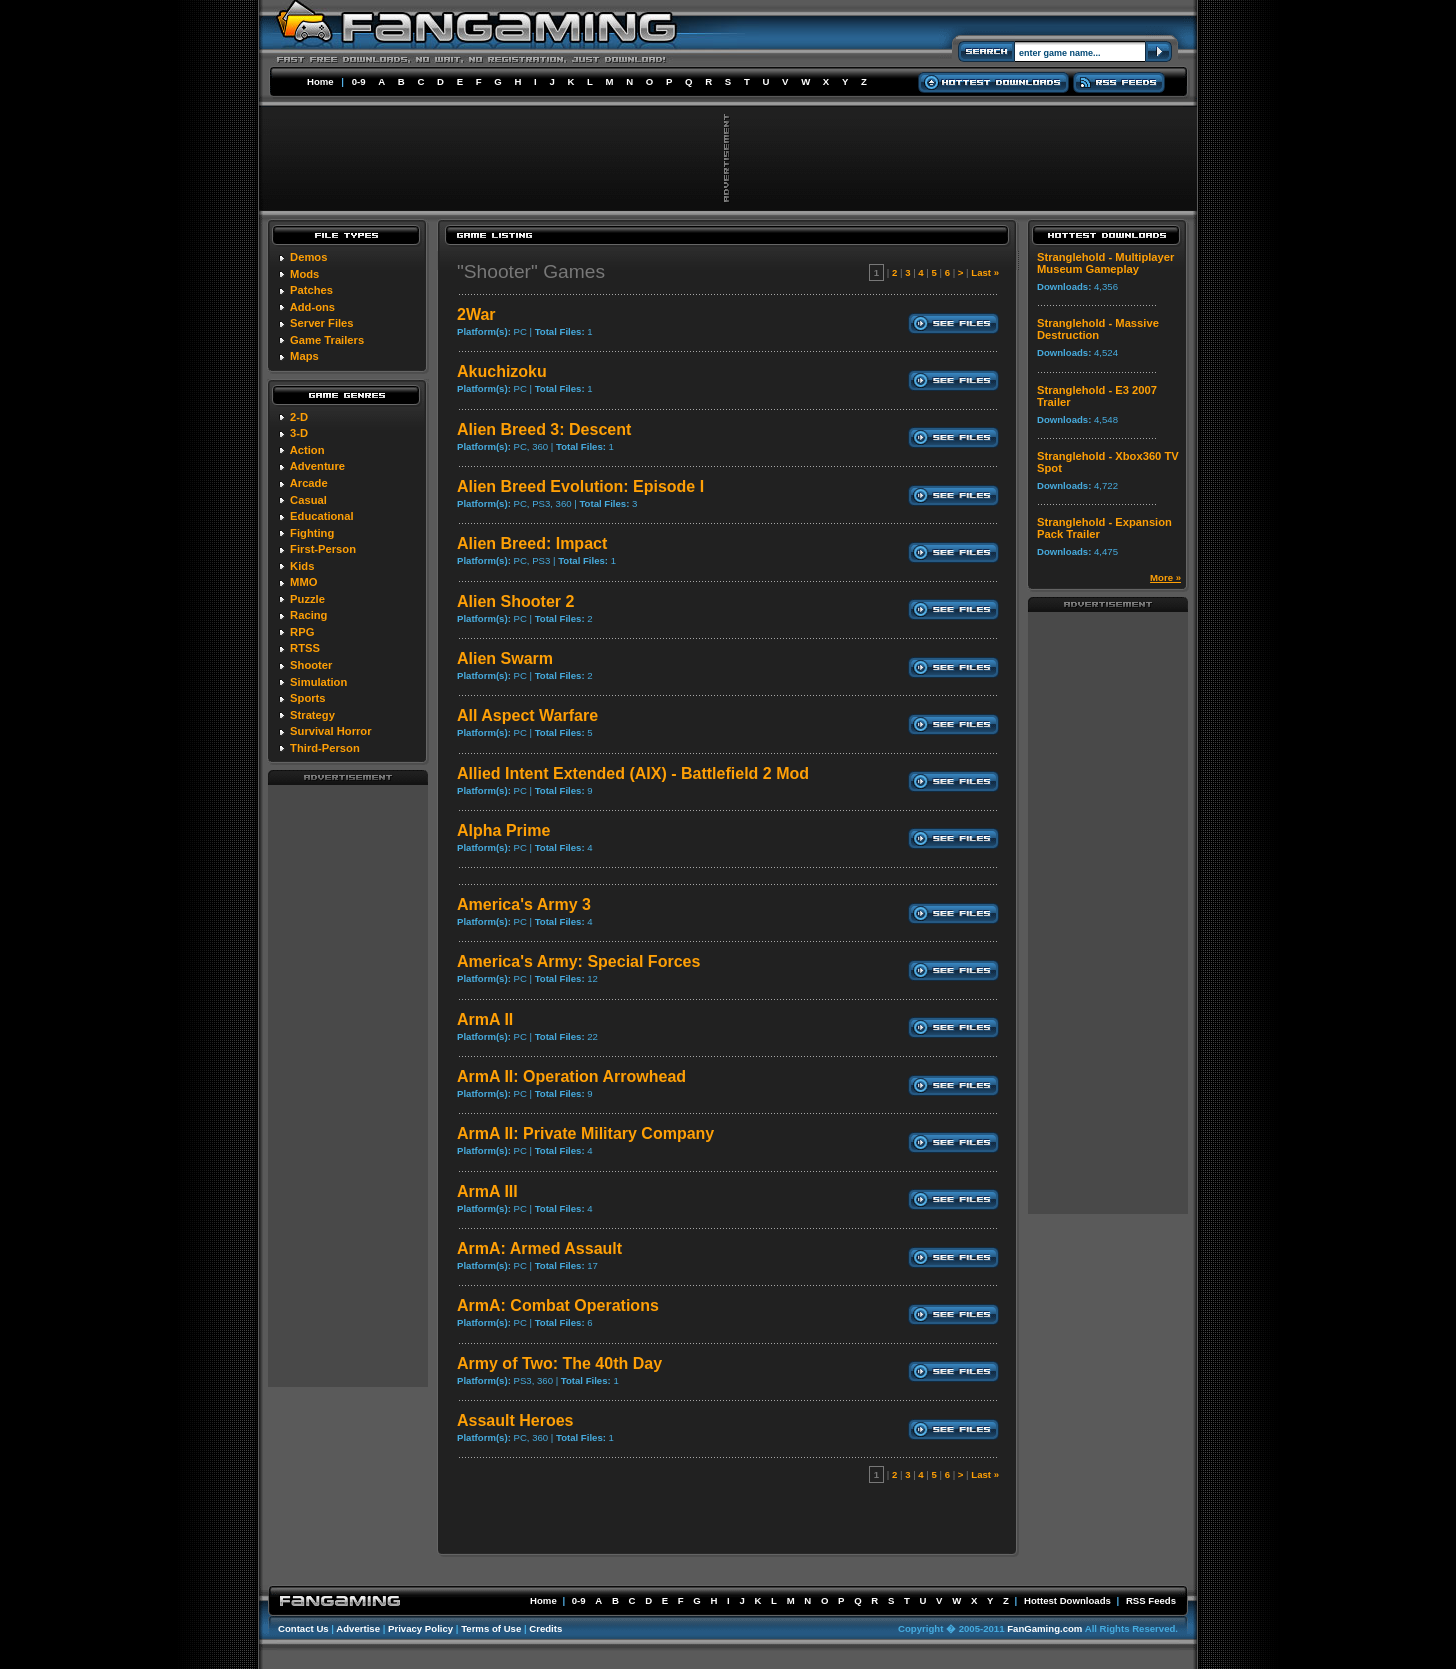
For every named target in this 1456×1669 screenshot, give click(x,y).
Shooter (311, 665)
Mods (304, 274)
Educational (321, 516)
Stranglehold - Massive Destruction (1098, 329)
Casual (308, 500)
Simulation (318, 682)
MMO (303, 582)
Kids (302, 566)
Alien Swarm (505, 658)
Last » (985, 272)
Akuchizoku (502, 371)
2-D (299, 417)
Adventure (317, 466)
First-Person (323, 549)
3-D (299, 433)
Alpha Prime (503, 830)
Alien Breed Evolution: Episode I (580, 486)
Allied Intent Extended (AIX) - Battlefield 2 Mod (633, 773)
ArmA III (487, 1191)
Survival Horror (330, 731)
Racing (308, 615)
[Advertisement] (348, 1085)
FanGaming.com (1044, 1628)
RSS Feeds (1151, 1600)
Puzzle (307, 599)
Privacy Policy (420, 1628)
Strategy (312, 715)
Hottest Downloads (1067, 1600)
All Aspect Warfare (527, 715)
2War (476, 314)
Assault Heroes (515, 1420)
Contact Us (303, 1628)
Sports (307, 698)
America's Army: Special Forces (578, 961)
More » (1165, 577)
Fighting (312, 533)
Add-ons (312, 307)
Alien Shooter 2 (515, 601)
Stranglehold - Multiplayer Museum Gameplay (1105, 263)
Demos (308, 257)
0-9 (359, 81)
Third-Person (325, 748)
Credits (545, 1628)
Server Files (321, 323)
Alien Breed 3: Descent (544, 429)
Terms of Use (491, 1628)
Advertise (358, 1628)
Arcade (309, 483)
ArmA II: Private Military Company (585, 1133)
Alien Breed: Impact (532, 543)
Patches (311, 290)
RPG (302, 632)
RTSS (305, 648)
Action (307, 450)
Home (320, 81)
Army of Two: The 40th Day (559, 1363)
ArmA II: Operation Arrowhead (571, 1076)
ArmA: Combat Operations (558, 1305)
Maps (304, 356)
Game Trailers (327, 340)
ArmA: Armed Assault (539, 1248)
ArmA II (485, 1019)
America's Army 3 (524, 904)
